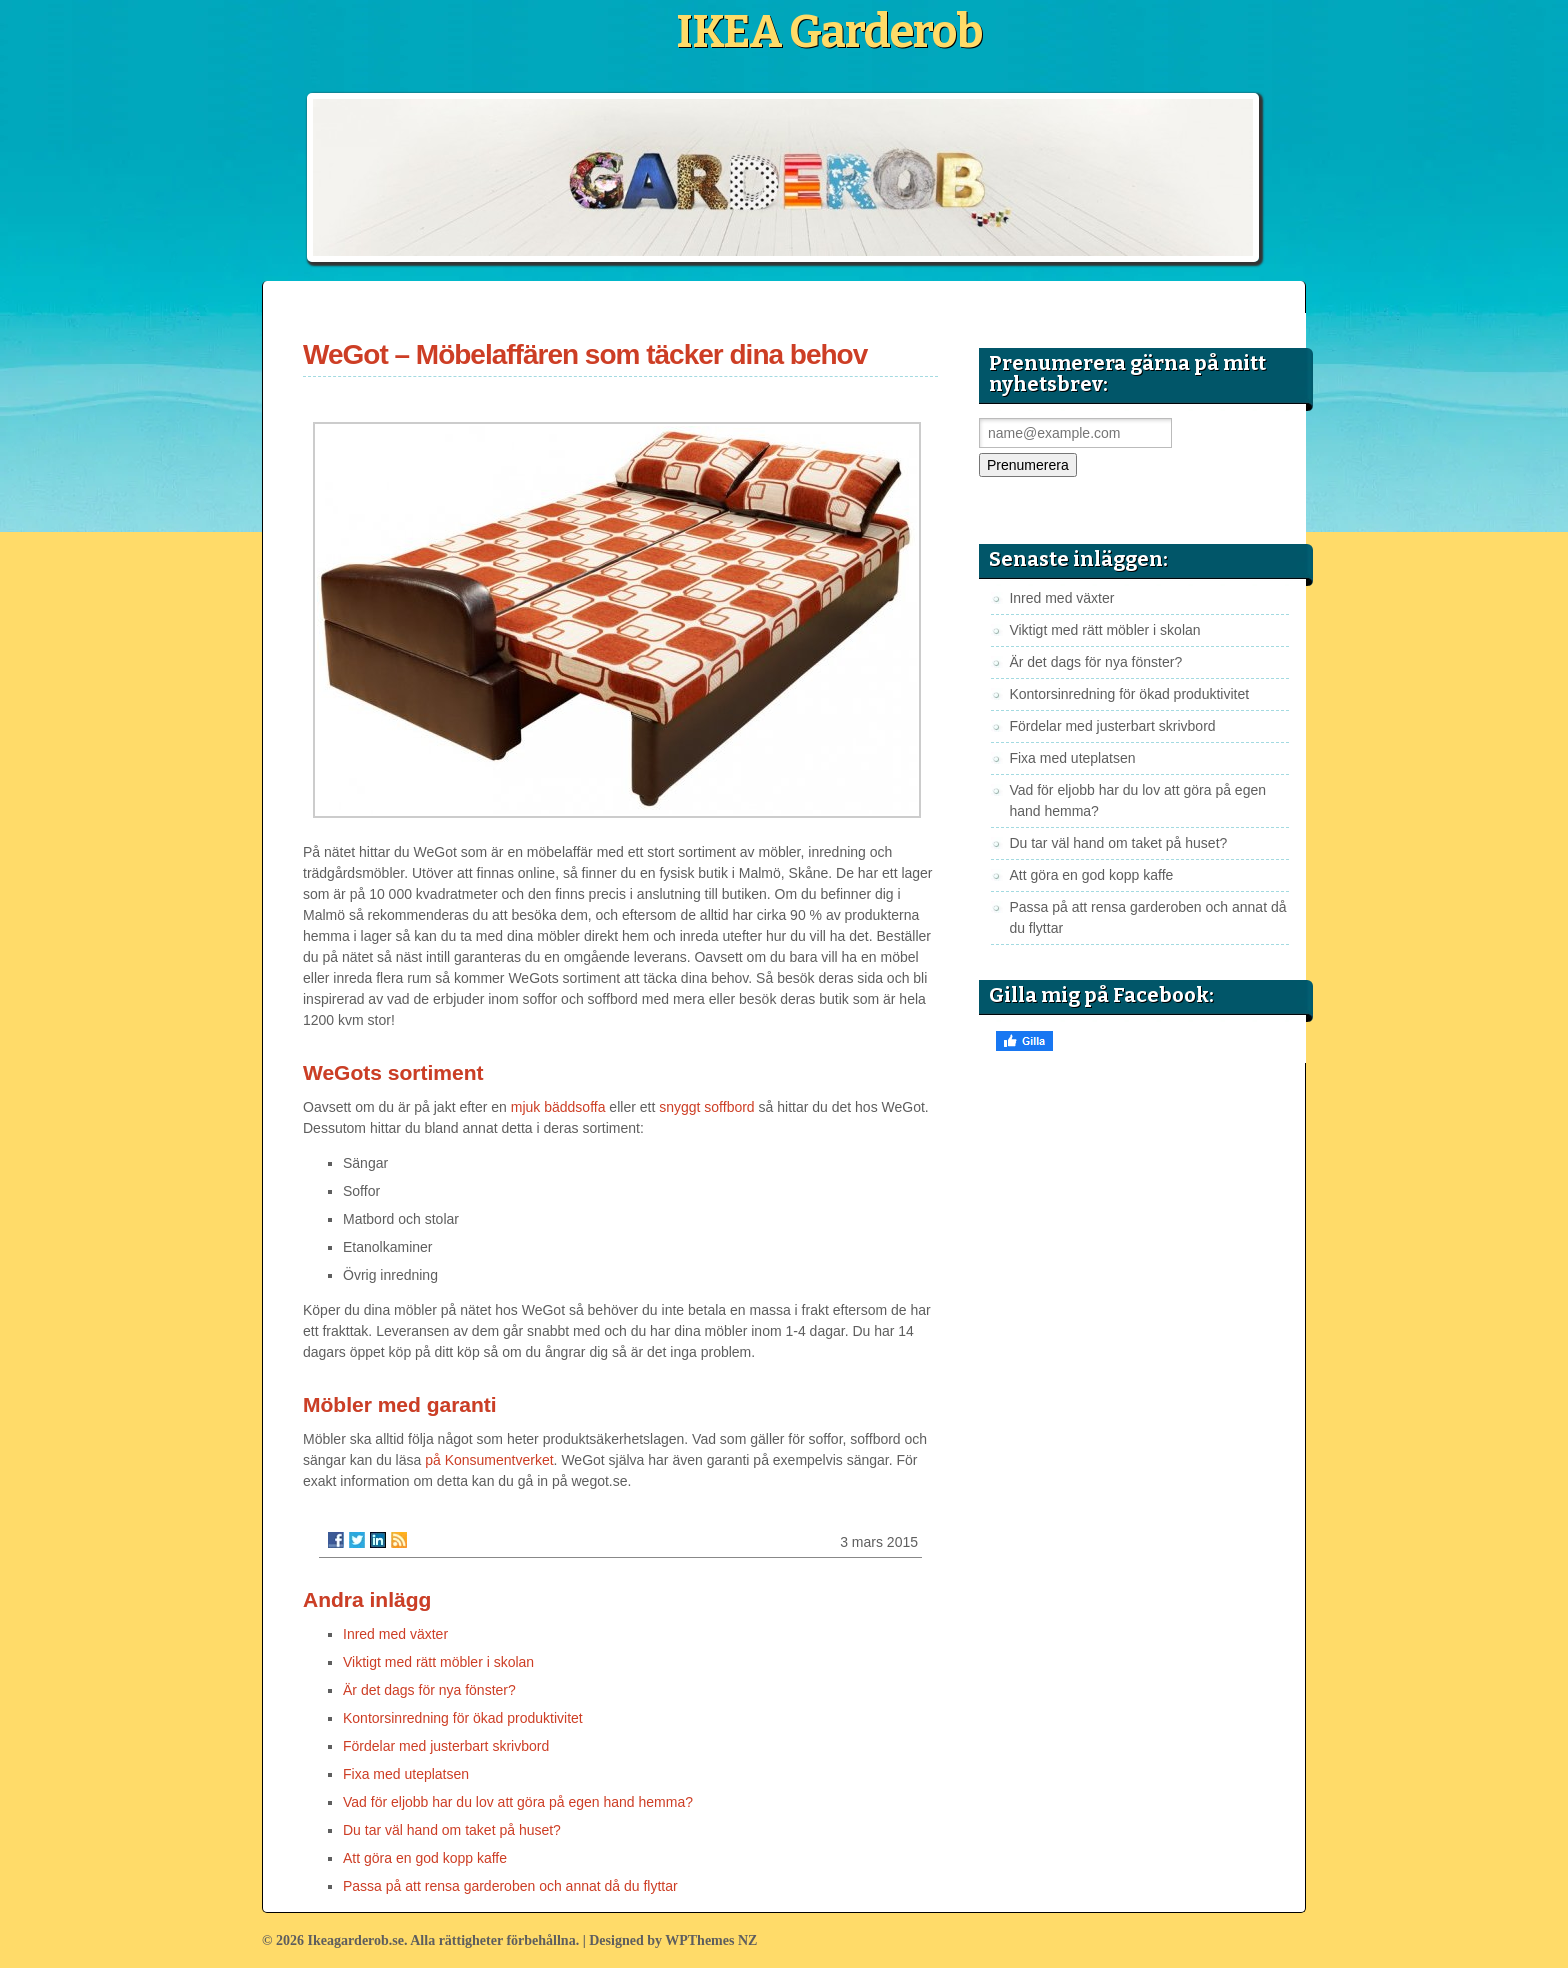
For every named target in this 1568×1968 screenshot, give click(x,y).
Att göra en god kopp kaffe (425, 1858)
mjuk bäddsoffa (558, 1107)
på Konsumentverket (489, 1460)
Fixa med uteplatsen (406, 1774)
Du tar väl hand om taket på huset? (452, 1830)
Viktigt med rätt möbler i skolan (438, 1662)
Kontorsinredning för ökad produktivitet (463, 1718)
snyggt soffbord (706, 1107)
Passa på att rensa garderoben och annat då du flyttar (510, 1886)
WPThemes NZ (711, 1940)
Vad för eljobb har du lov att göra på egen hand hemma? (518, 1802)
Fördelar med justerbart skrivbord (446, 1746)
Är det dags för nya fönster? (429, 1690)
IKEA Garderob (829, 32)
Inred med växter (395, 1634)
